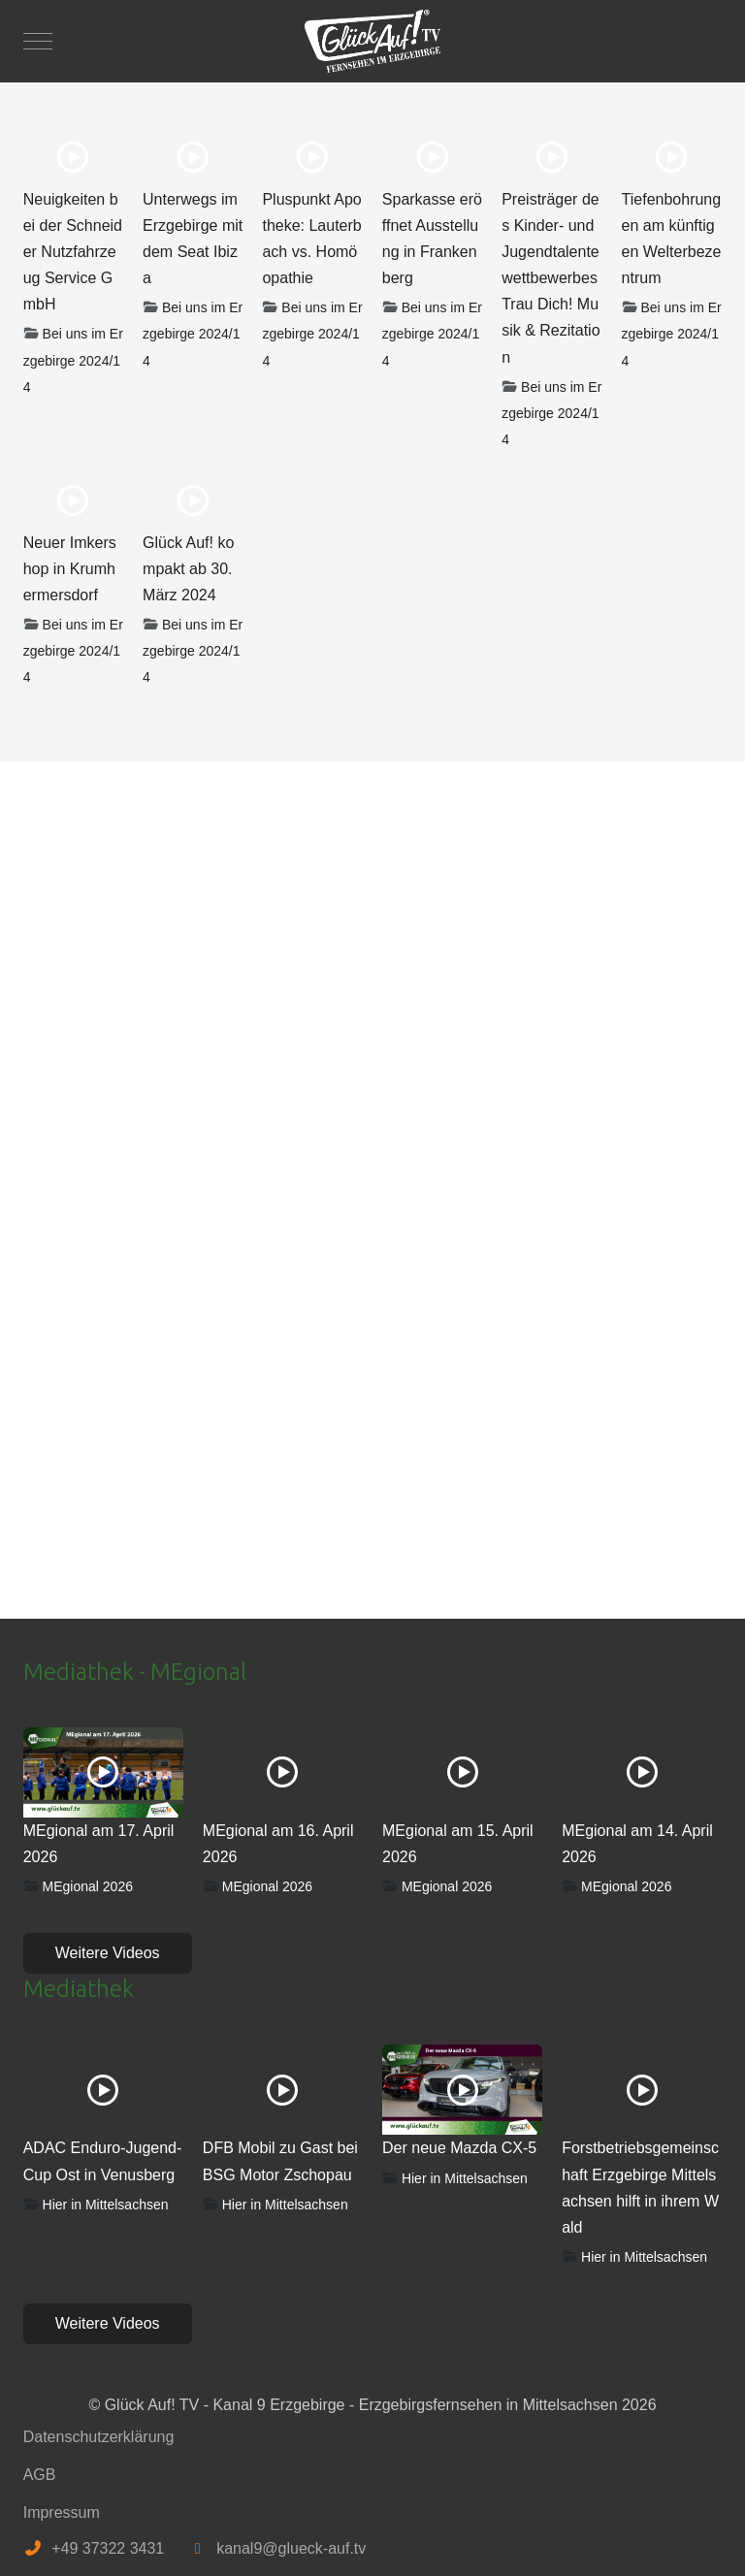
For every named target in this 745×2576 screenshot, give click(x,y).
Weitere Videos (107, 1953)
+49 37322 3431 (107, 2548)
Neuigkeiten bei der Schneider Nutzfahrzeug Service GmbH (72, 252)
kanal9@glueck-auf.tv (291, 2548)
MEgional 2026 (88, 1886)
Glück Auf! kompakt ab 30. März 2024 (188, 568)
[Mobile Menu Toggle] (37, 40)
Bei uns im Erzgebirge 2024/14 (73, 360)
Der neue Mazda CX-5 (459, 2148)
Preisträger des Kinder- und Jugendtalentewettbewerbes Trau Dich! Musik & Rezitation (550, 278)
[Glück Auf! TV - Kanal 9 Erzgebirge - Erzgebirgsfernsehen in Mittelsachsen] (372, 41)
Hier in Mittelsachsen (106, 2204)
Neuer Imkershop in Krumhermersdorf (69, 568)
